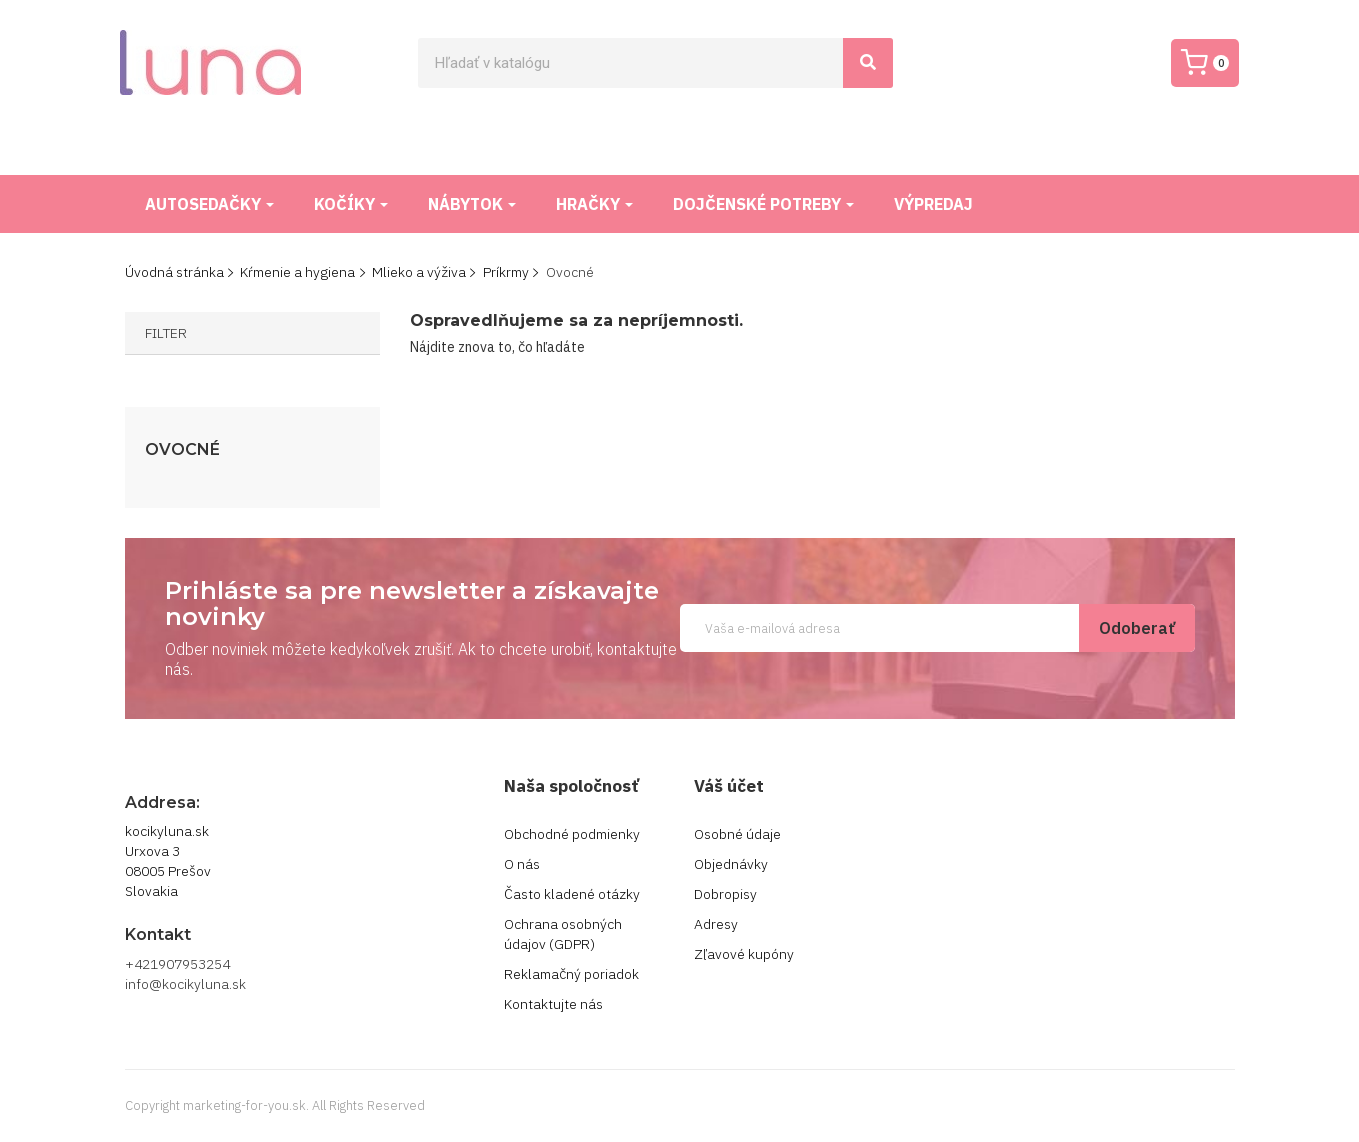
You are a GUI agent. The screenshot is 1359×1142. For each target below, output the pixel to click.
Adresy (716, 924)
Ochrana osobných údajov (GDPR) (563, 934)
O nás (522, 864)
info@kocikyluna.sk (185, 984)
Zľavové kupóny (744, 954)
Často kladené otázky (572, 894)
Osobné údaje (737, 834)
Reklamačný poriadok (571, 974)
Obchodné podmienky (572, 834)
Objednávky (731, 864)
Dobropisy (725, 894)
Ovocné (182, 450)
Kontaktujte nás (553, 1004)
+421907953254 (177, 964)
